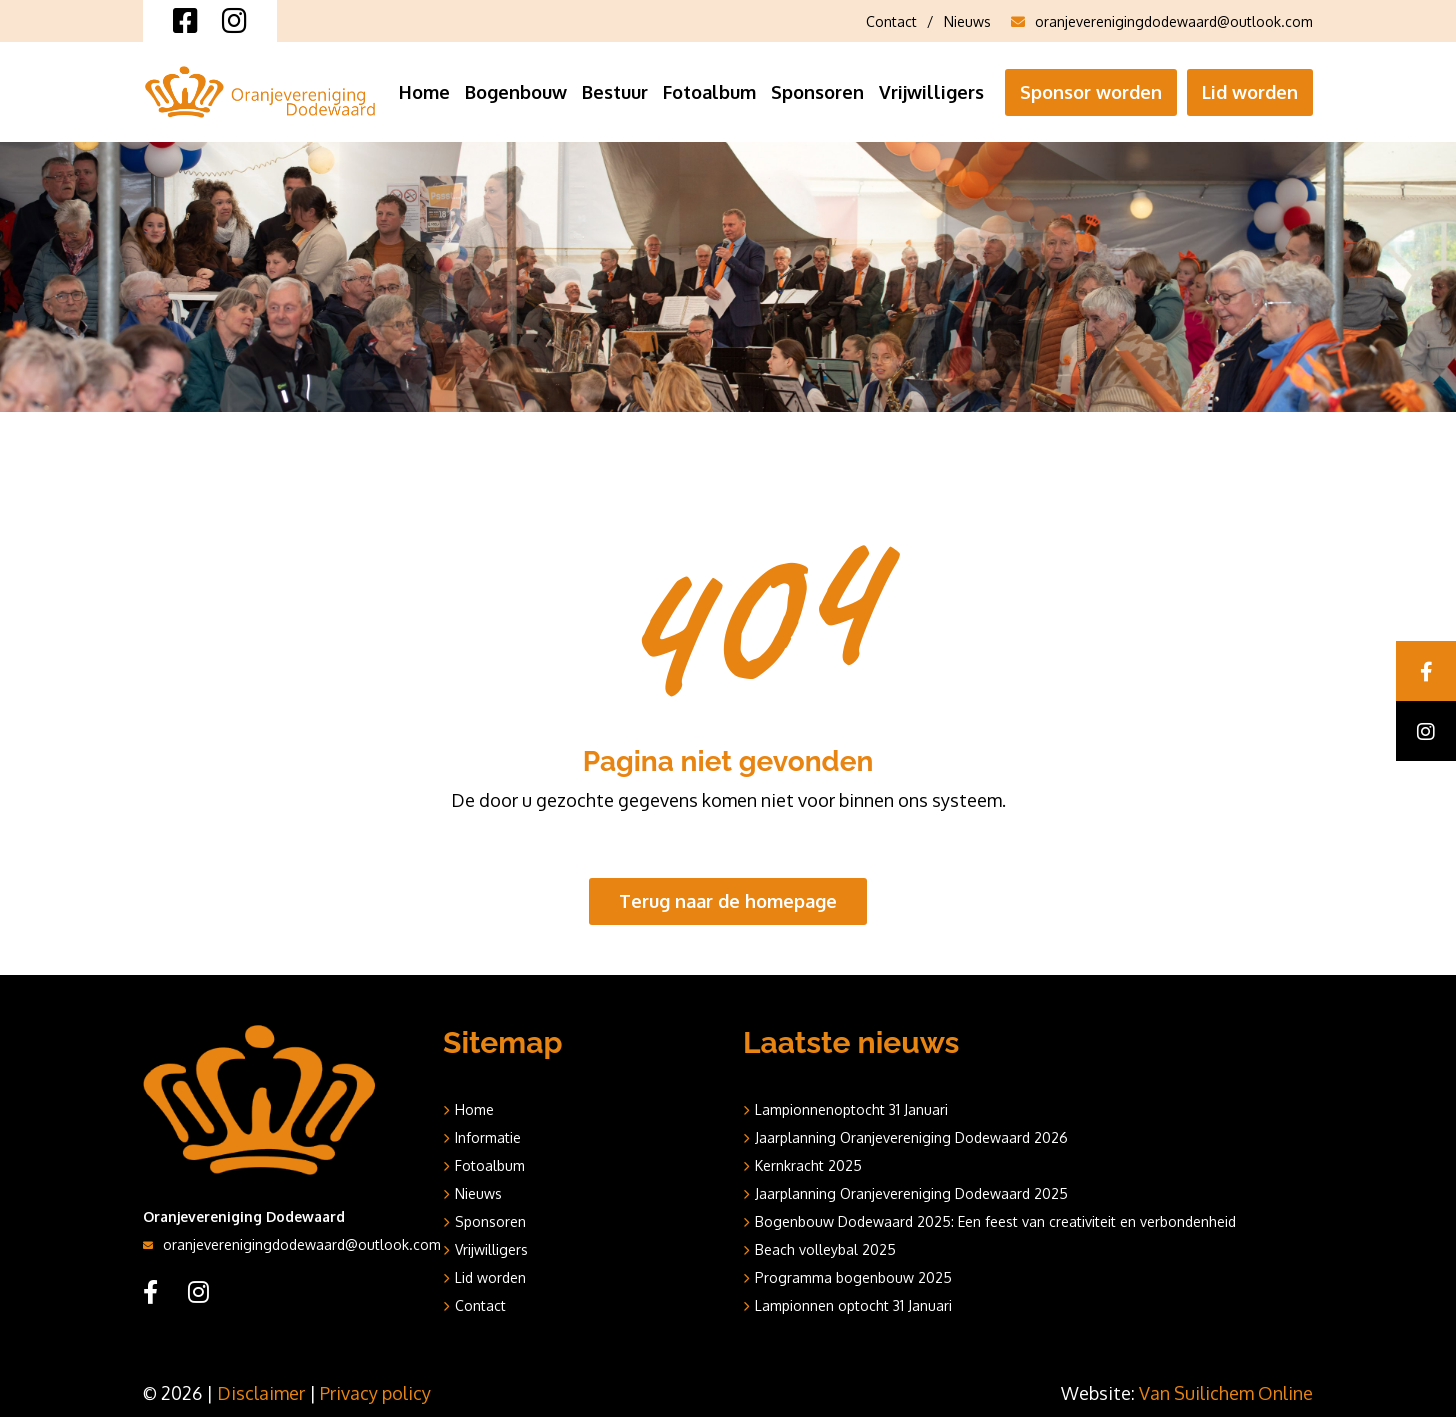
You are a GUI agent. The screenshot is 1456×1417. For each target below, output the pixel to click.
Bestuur (615, 92)
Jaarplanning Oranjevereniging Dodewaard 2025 (911, 1193)
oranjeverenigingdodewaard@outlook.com (1162, 21)
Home (424, 92)
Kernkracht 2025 (808, 1165)
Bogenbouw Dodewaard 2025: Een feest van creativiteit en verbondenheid (995, 1221)
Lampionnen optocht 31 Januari (853, 1305)
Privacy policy (375, 1393)
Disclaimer (261, 1393)
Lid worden (1250, 92)
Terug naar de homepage (728, 901)
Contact (891, 21)
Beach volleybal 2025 (825, 1249)
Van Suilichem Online (1226, 1393)
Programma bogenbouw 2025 (853, 1277)
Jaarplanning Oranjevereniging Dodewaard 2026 (911, 1137)
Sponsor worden (1091, 92)
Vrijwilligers (931, 92)
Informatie (488, 1137)
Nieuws (967, 21)
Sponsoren (817, 92)
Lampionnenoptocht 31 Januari (851, 1109)
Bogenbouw (516, 92)
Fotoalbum (709, 92)
